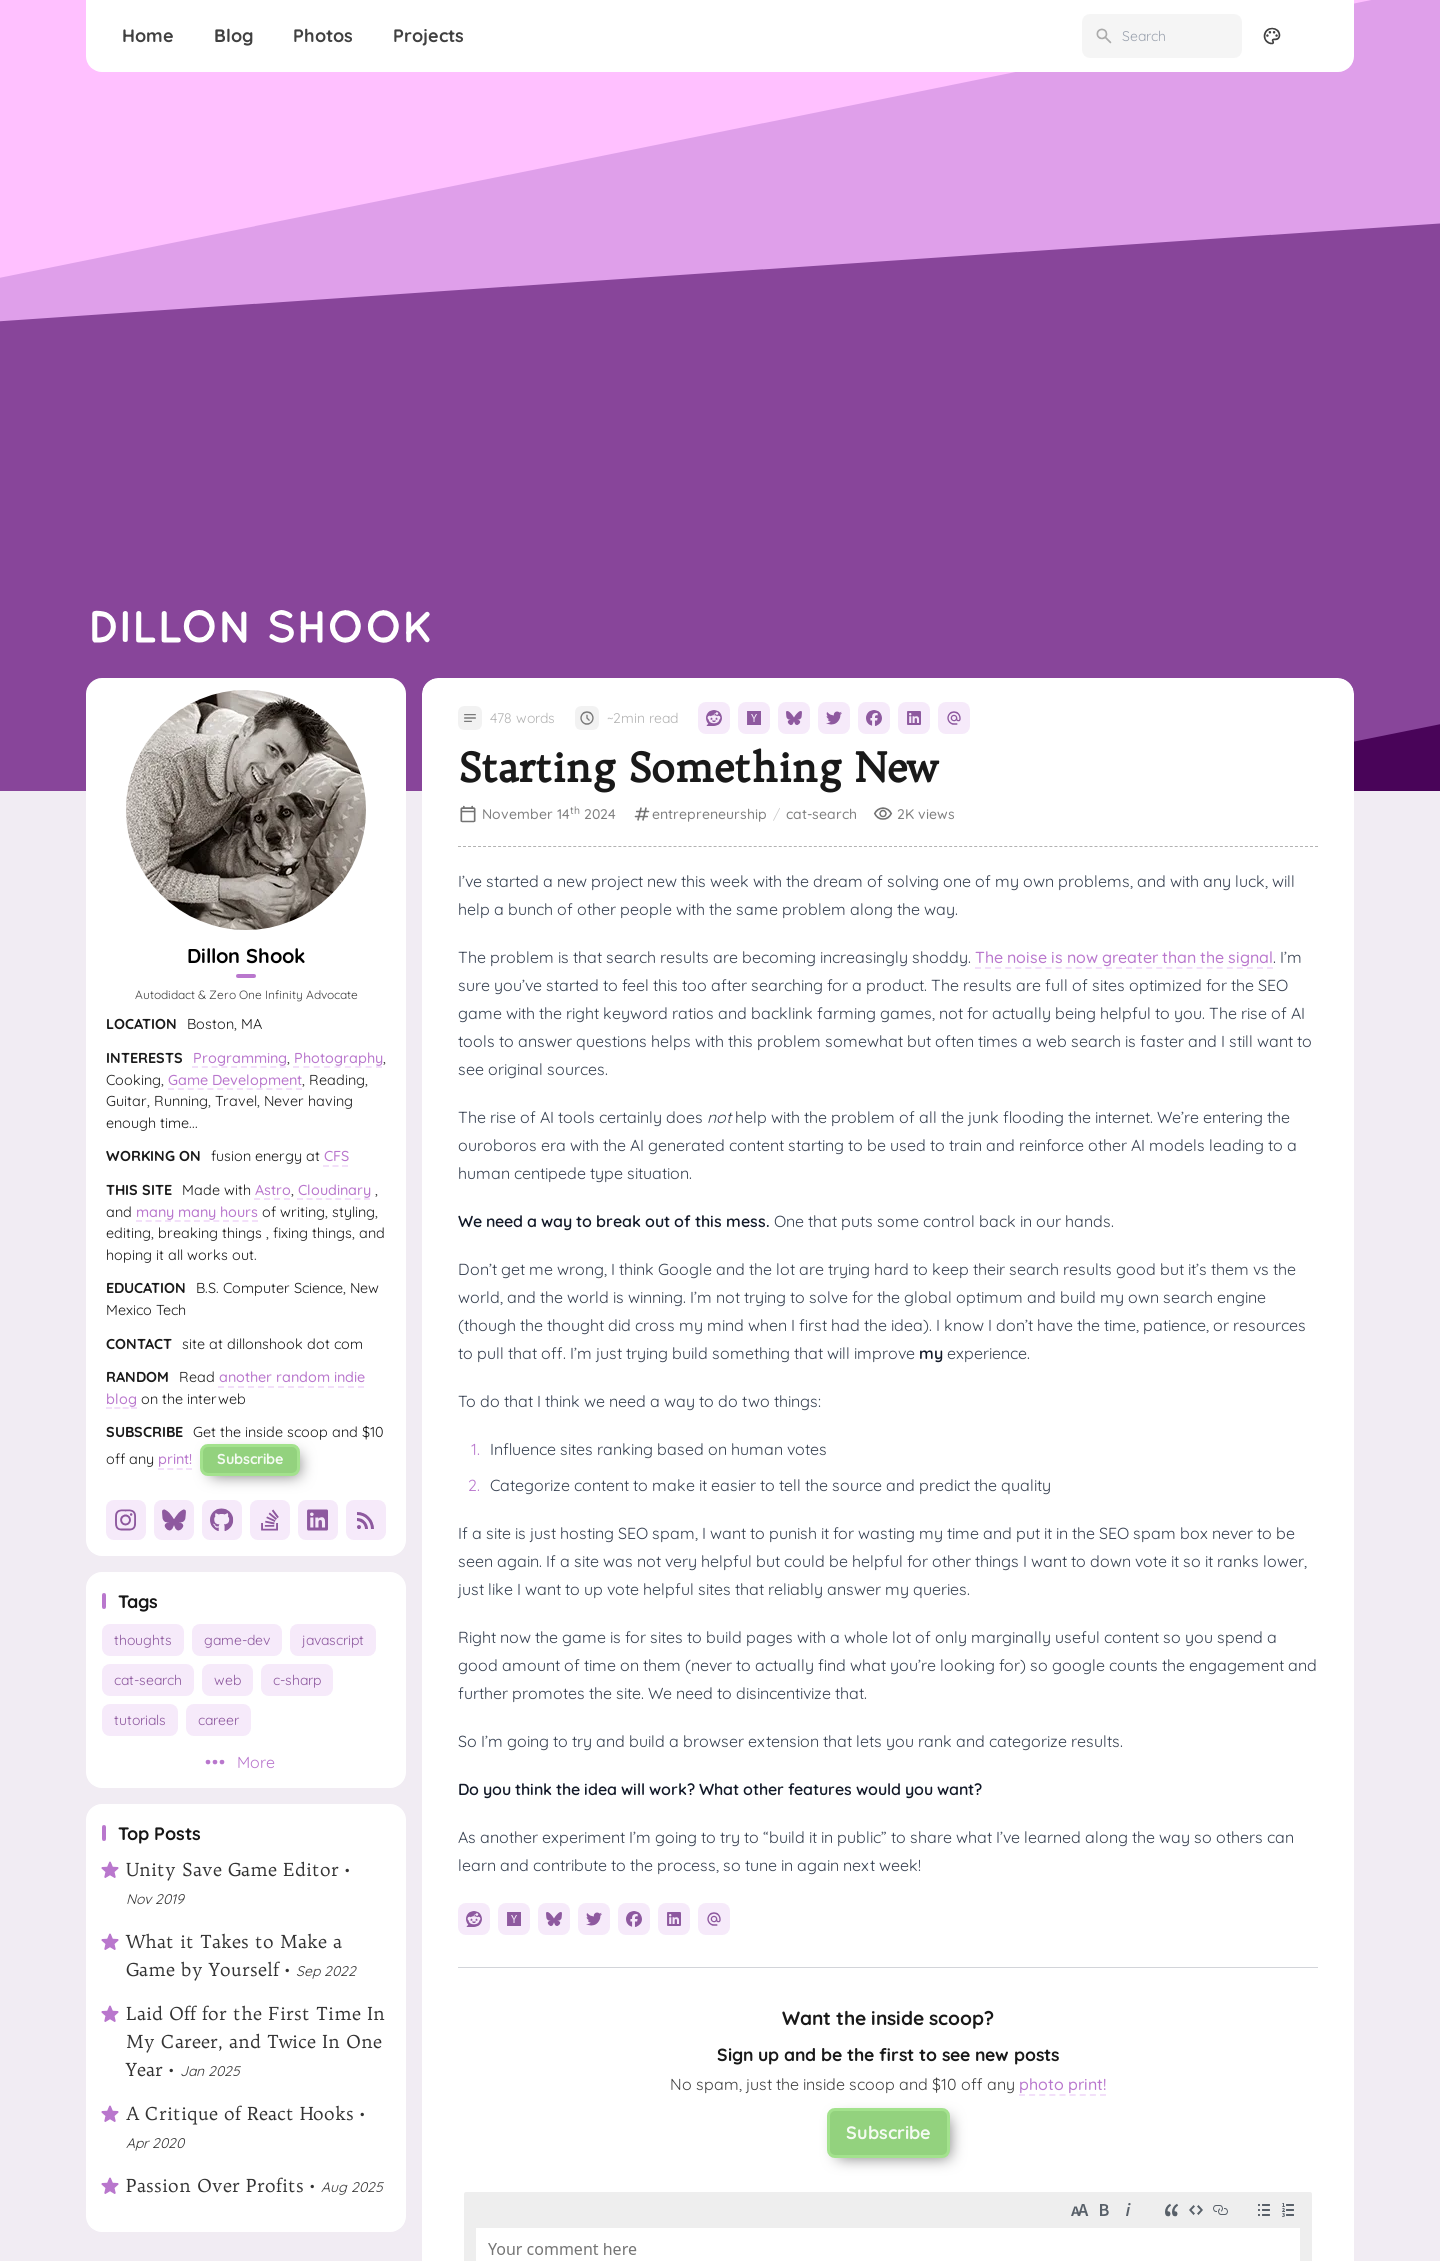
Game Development (235, 1080)
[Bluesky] (174, 1520)
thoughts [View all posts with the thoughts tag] (143, 1640)
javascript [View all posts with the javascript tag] (333, 1640)
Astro (273, 1190)
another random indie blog (235, 1388)
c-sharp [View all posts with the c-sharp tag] (297, 1680)
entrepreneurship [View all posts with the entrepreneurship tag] (709, 814)
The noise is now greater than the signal (1124, 957)
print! (175, 1459)
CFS (336, 1156)
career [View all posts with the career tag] (218, 1720)
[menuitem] (1316, 36)
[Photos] (323, 36)
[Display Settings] (1272, 36)
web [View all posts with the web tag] (227, 1680)
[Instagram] (126, 1520)
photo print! (1062, 2084)
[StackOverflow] (270, 1520)
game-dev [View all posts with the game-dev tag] (237, 1640)
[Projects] (428, 36)
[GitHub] (222, 1520)
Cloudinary (334, 1190)
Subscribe (250, 1459)
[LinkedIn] (318, 1520)
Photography (338, 1058)
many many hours (197, 1212)
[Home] (148, 36)
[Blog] (233, 36)
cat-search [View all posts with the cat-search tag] (148, 1680)
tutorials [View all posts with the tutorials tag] (140, 1720)
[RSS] (366, 1520)
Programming (240, 1058)
